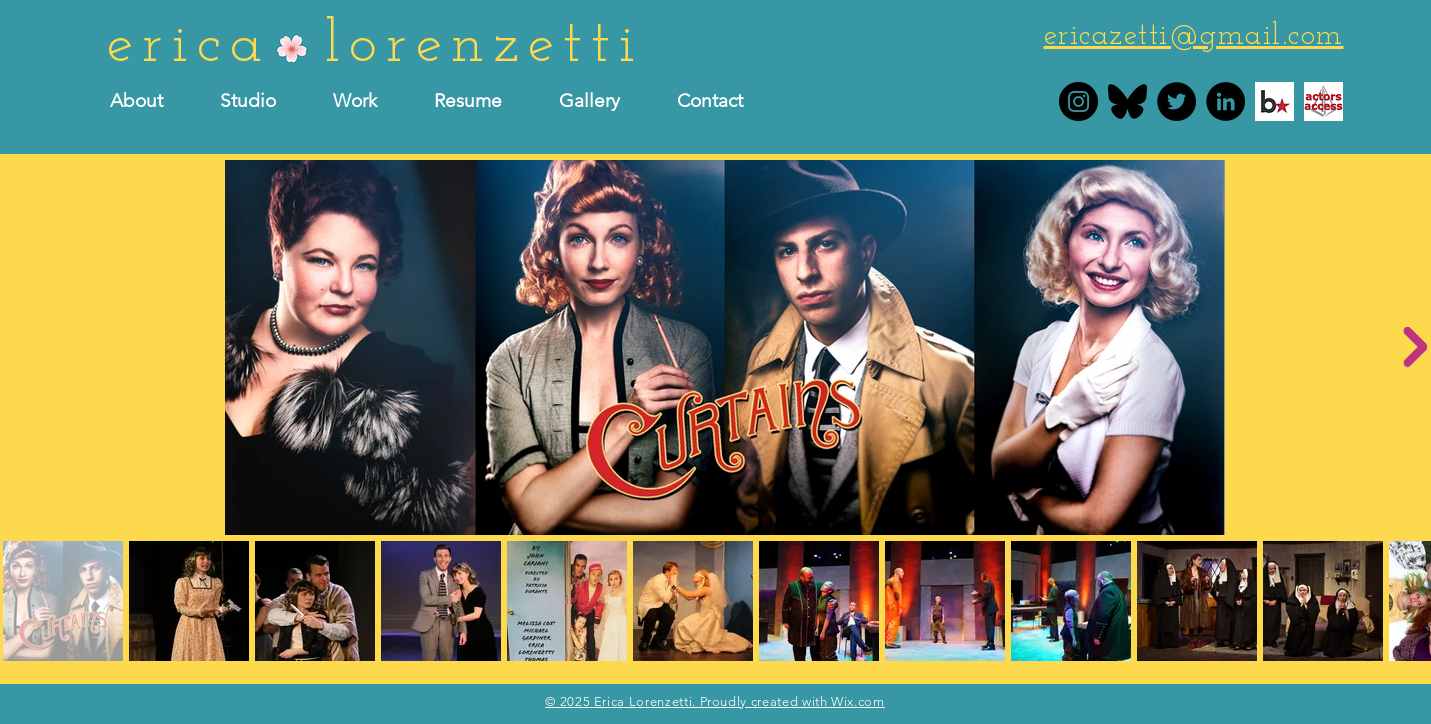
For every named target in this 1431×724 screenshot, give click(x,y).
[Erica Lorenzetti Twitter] (1176, 101)
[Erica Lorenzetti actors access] (1323, 101)
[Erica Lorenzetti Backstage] (1274, 101)
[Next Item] (1415, 347)
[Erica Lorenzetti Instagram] (1078, 101)
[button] (481, 101)
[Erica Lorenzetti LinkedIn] (1225, 101)
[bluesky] (1127, 101)
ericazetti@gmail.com (1194, 36)
